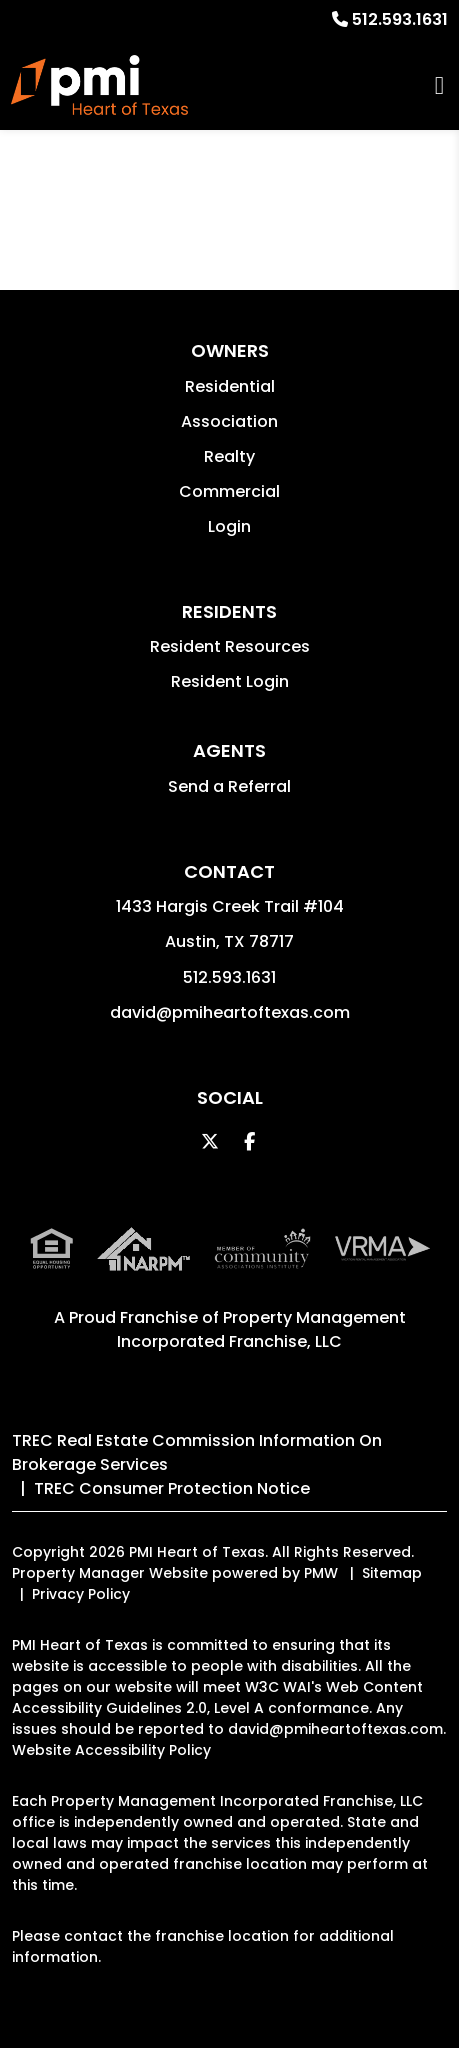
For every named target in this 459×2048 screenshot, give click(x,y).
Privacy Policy (81, 1594)
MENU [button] (439, 85)
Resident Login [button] (230, 681)
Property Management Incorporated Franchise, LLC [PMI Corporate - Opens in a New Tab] (261, 1329)
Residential (230, 386)
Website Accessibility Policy (111, 1750)
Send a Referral (229, 786)
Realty (229, 456)
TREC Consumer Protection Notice (172, 1488)
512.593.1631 (400, 19)
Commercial (229, 491)
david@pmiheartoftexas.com (230, 1012)
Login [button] (229, 526)
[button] (209, 1141)
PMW (321, 1573)
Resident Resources (230, 646)
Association (229, 421)
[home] (99, 85)
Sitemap (392, 1573)
